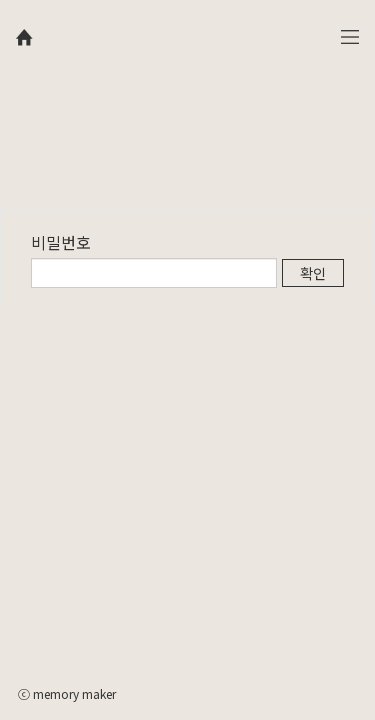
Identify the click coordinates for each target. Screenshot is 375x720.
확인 (313, 273)
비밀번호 (61, 241)
